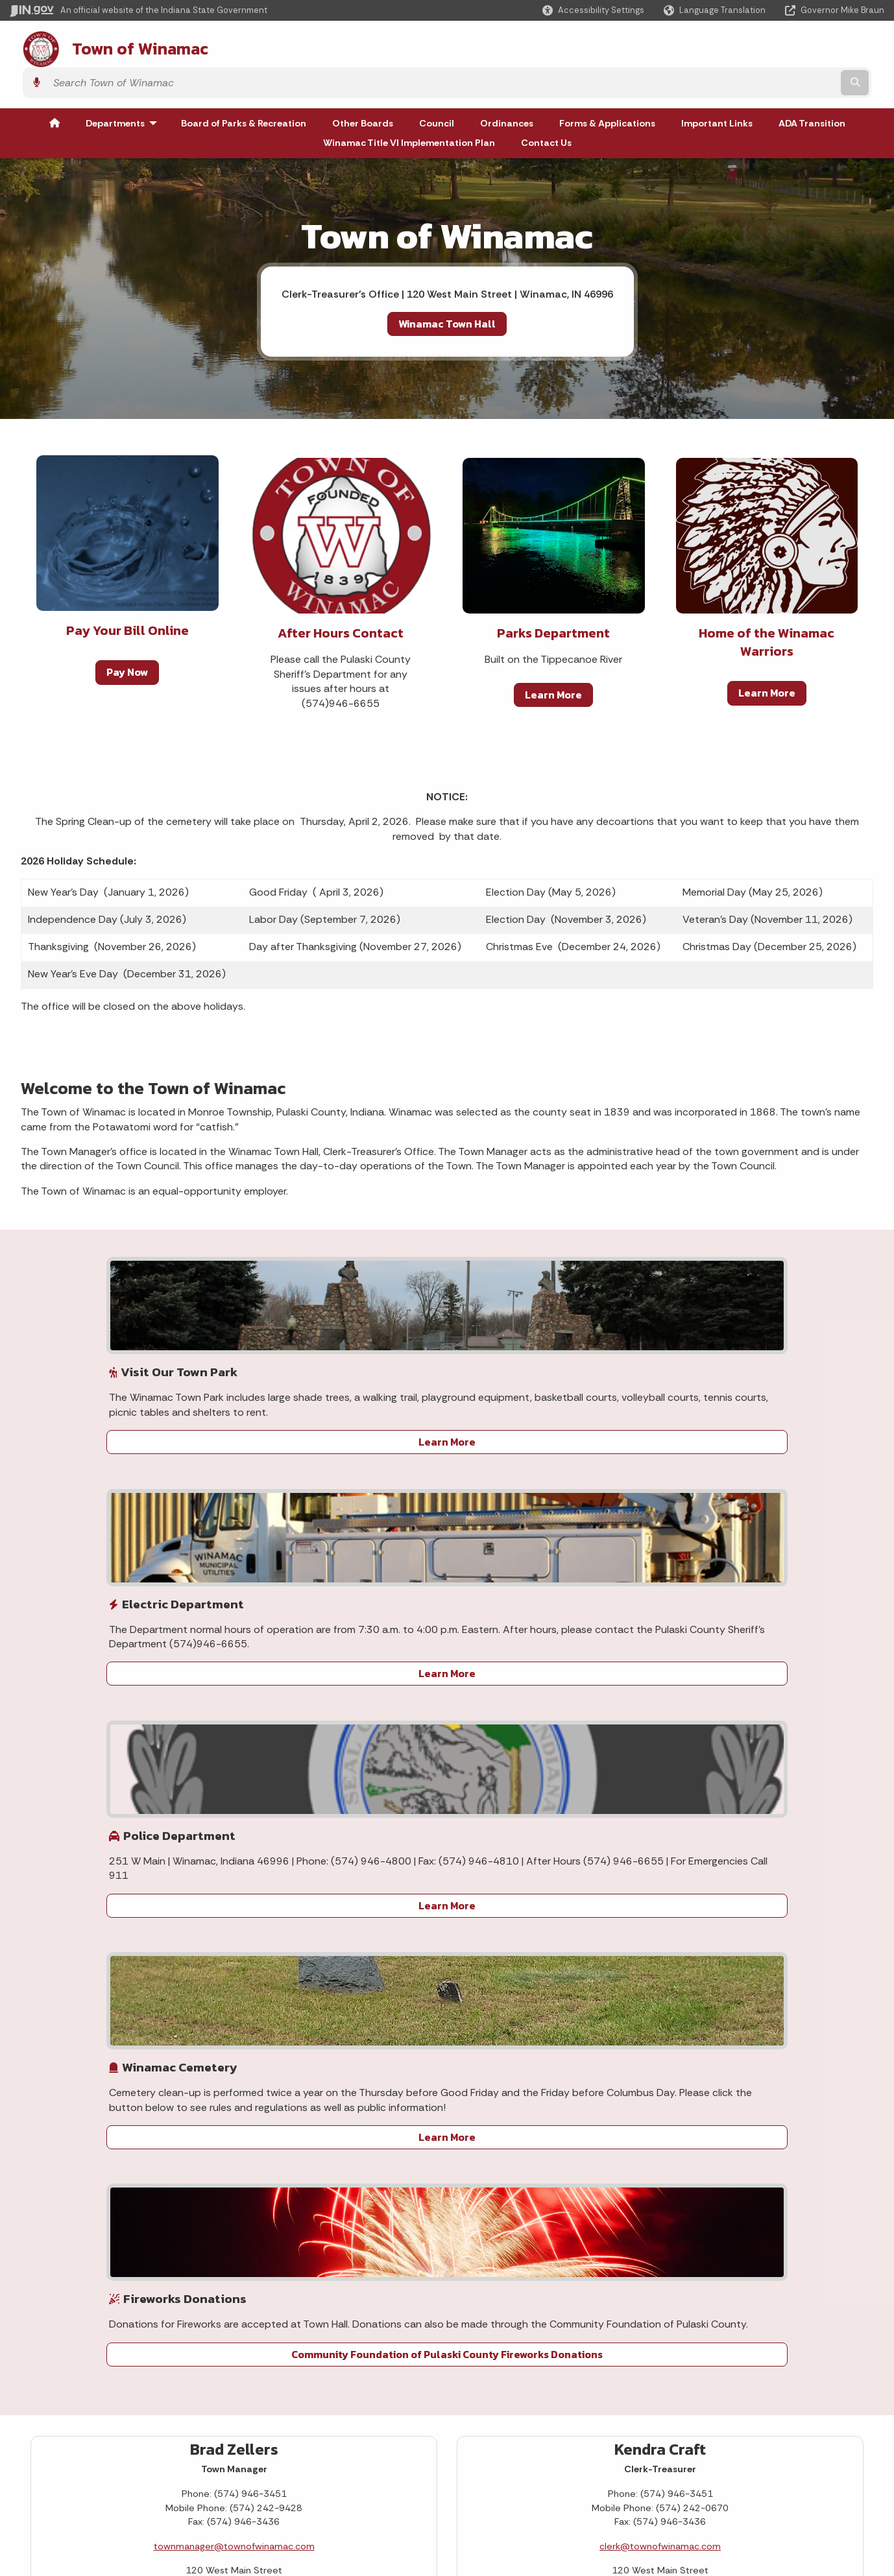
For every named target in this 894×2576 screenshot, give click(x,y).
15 (233, 1972)
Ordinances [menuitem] (506, 87)
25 (116, 2029)
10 (86, 1972)
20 (176, 2001)
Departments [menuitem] (124, 87)
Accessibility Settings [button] (716, 2434)
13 (176, 1972)
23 (57, 2029)
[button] (593, 10)
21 (205, 2001)
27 (176, 2029)
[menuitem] (54, 87)
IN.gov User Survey (142, 2417)
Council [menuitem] (436, 87)
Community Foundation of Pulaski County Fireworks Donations (788, 1480)
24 (86, 2029)
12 (146, 1972)
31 (86, 2058)
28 (205, 2029)
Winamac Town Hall (447, 287)
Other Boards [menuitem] (362, 87)
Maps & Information (428, 2417)
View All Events (195, 2093)
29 (233, 2029)
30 (57, 2058)
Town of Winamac (124, 46)
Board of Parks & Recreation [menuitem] (243, 87)
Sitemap (120, 2486)
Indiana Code (414, 2463)
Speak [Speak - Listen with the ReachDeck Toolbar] (712, 2506)
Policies (118, 2463)
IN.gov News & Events (432, 2440)
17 (86, 2001)
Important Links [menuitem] (717, 87)
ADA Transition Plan (604, 2258)
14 (205, 1972)
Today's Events (96, 2093)
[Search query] (777, 46)
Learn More (553, 658)
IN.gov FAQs (126, 2509)
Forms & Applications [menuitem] (607, 87)
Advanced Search (140, 2440)
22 (233, 2001)
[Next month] (231, 1866)
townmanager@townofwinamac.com (234, 1663)
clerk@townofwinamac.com (660, 1663)
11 (116, 1972)
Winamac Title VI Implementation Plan (645, 2279)
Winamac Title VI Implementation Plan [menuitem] (409, 106)
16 (57, 2001)
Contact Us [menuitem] (546, 106)
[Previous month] (59, 1866)
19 (146, 2001)
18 (116, 2001)
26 (146, 2029)
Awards (401, 2522)
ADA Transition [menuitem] (812, 87)
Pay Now (127, 635)
